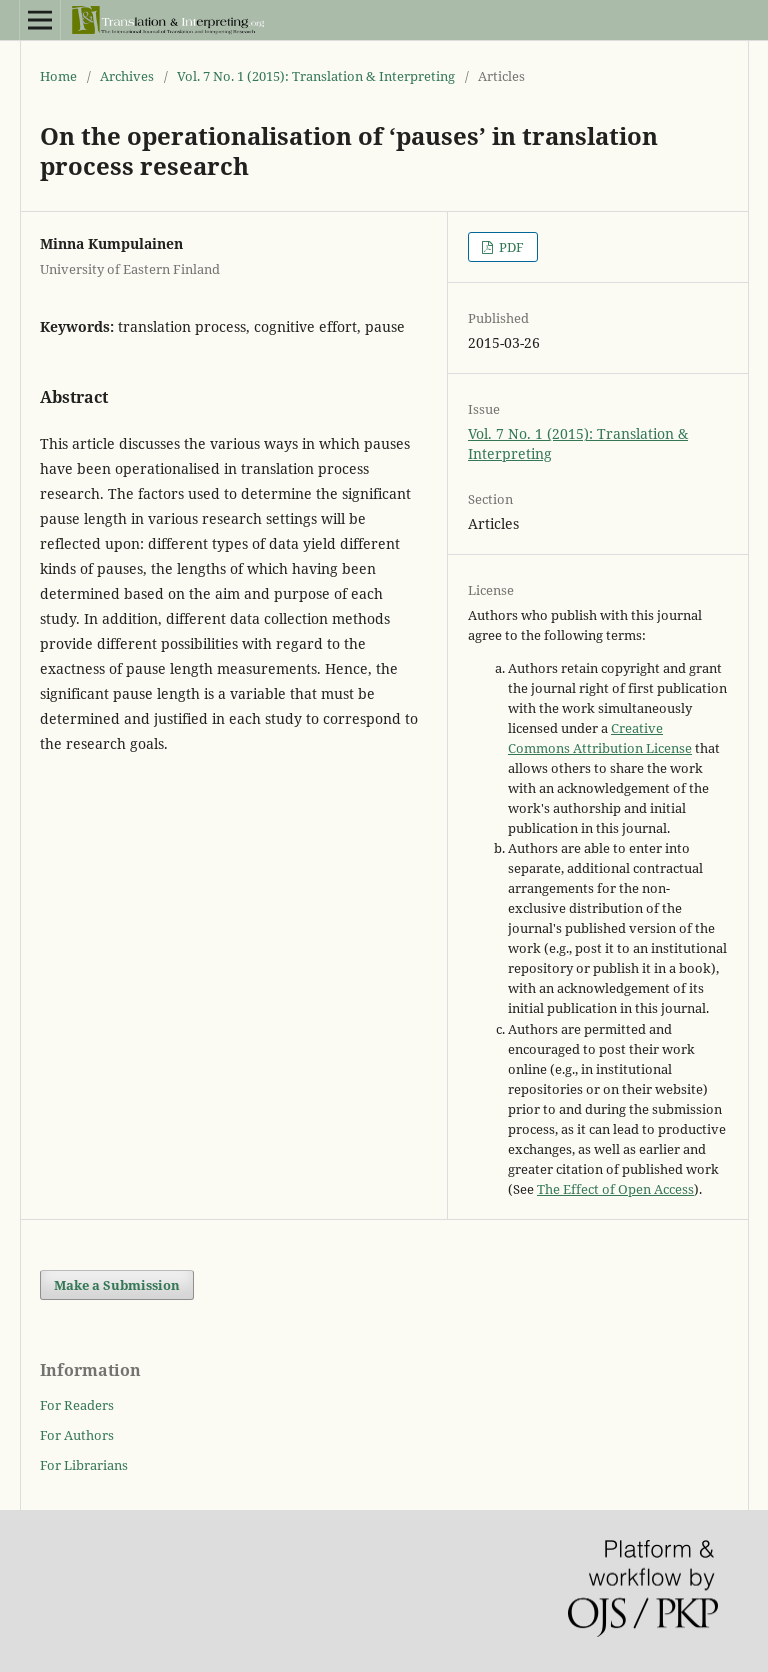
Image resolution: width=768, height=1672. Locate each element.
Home (58, 76)
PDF (510, 247)
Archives (127, 76)
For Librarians (84, 1465)
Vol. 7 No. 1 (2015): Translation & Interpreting (316, 76)
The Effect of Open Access (615, 1189)
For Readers (77, 1405)
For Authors (77, 1435)
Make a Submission (117, 1285)
